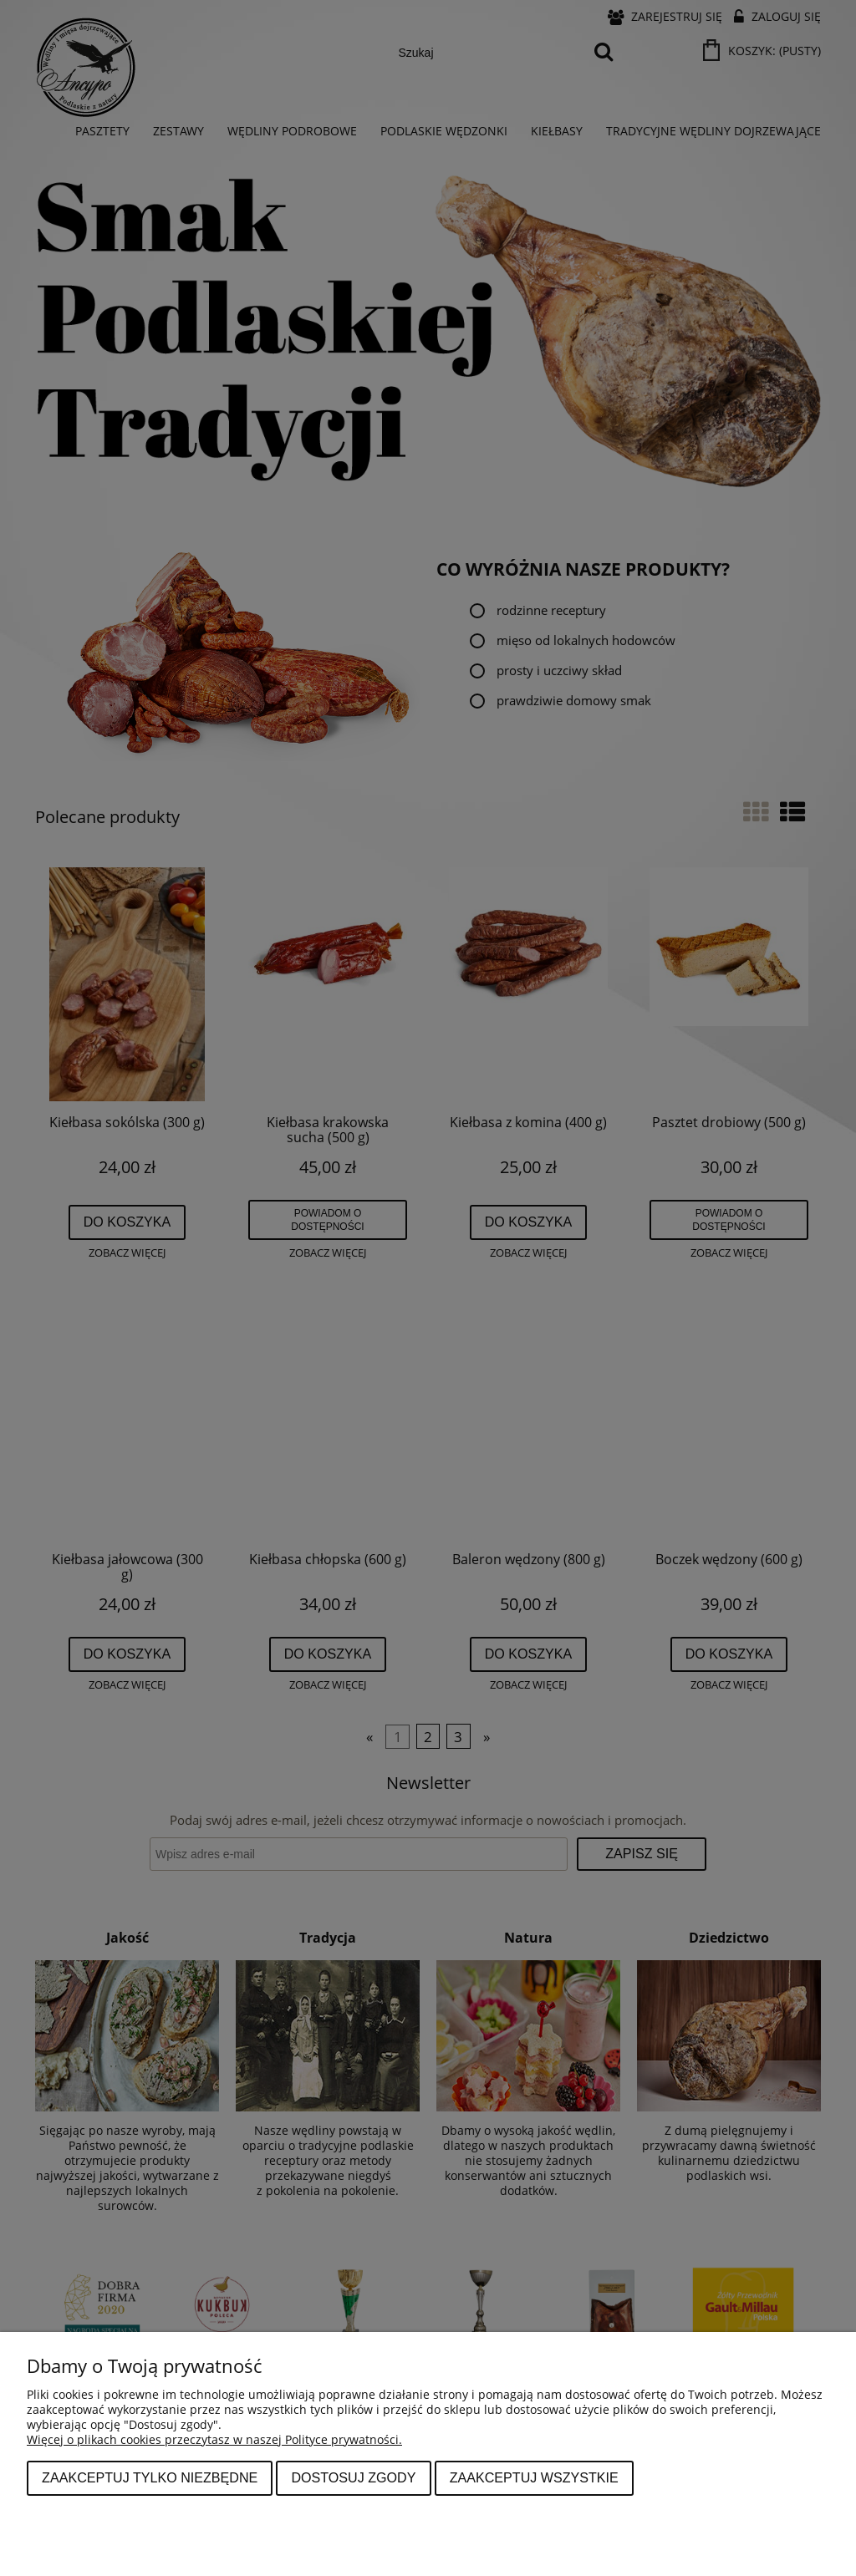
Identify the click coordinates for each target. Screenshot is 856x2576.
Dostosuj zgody (353, 2477)
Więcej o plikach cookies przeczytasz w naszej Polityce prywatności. (214, 2439)
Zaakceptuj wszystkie (534, 2477)
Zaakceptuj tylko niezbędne (149, 2477)
